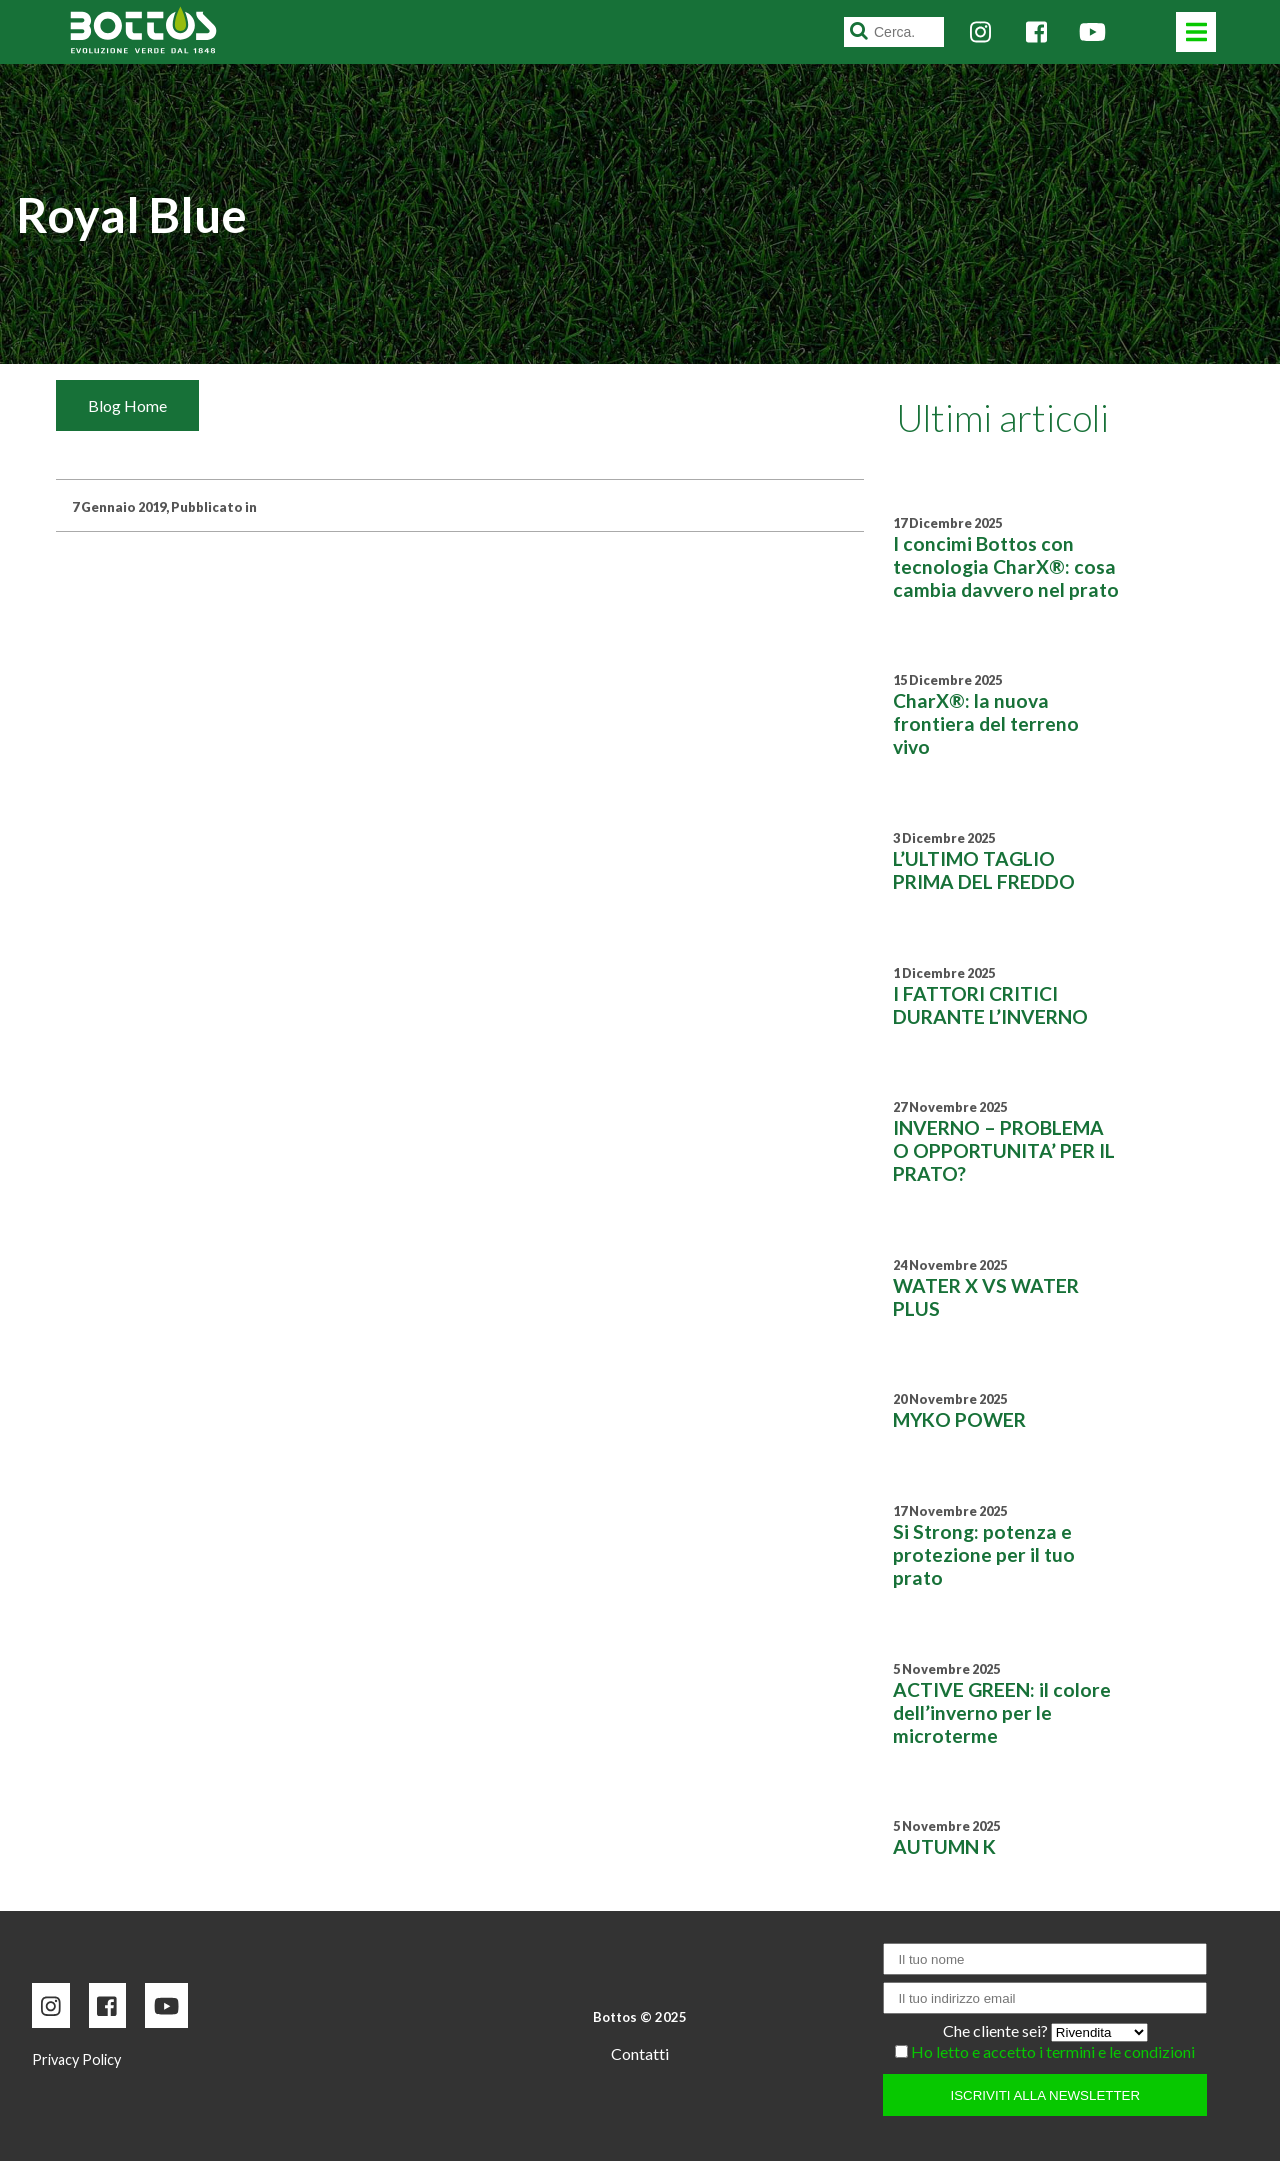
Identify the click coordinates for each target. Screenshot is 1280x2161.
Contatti (640, 2053)
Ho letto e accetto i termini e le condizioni (1053, 2051)
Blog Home (127, 405)
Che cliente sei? (997, 2030)
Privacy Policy (76, 2059)
